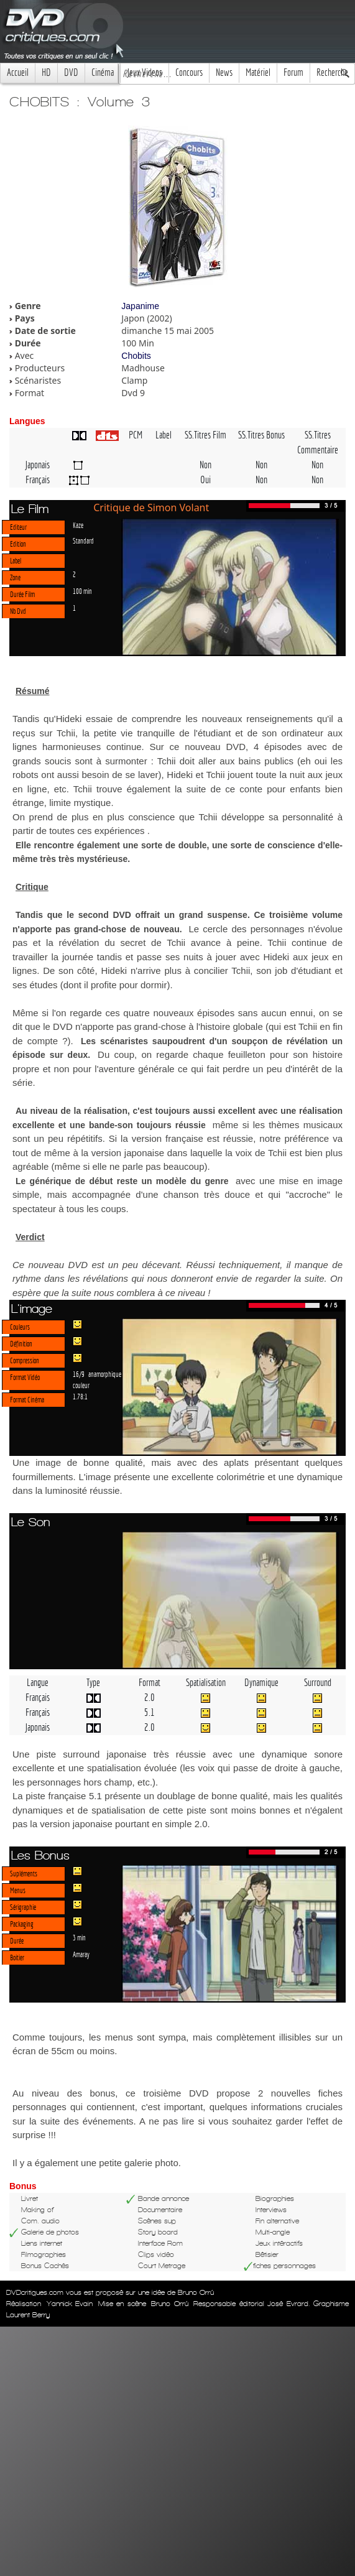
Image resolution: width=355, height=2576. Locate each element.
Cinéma (102, 72)
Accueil (18, 72)
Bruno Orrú (169, 2303)
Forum (293, 72)
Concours (189, 72)
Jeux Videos (144, 72)
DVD (71, 72)
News (224, 72)
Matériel (258, 72)
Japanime (140, 306)
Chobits (135, 356)
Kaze (78, 525)
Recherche (332, 72)
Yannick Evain (70, 2303)
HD (46, 72)
